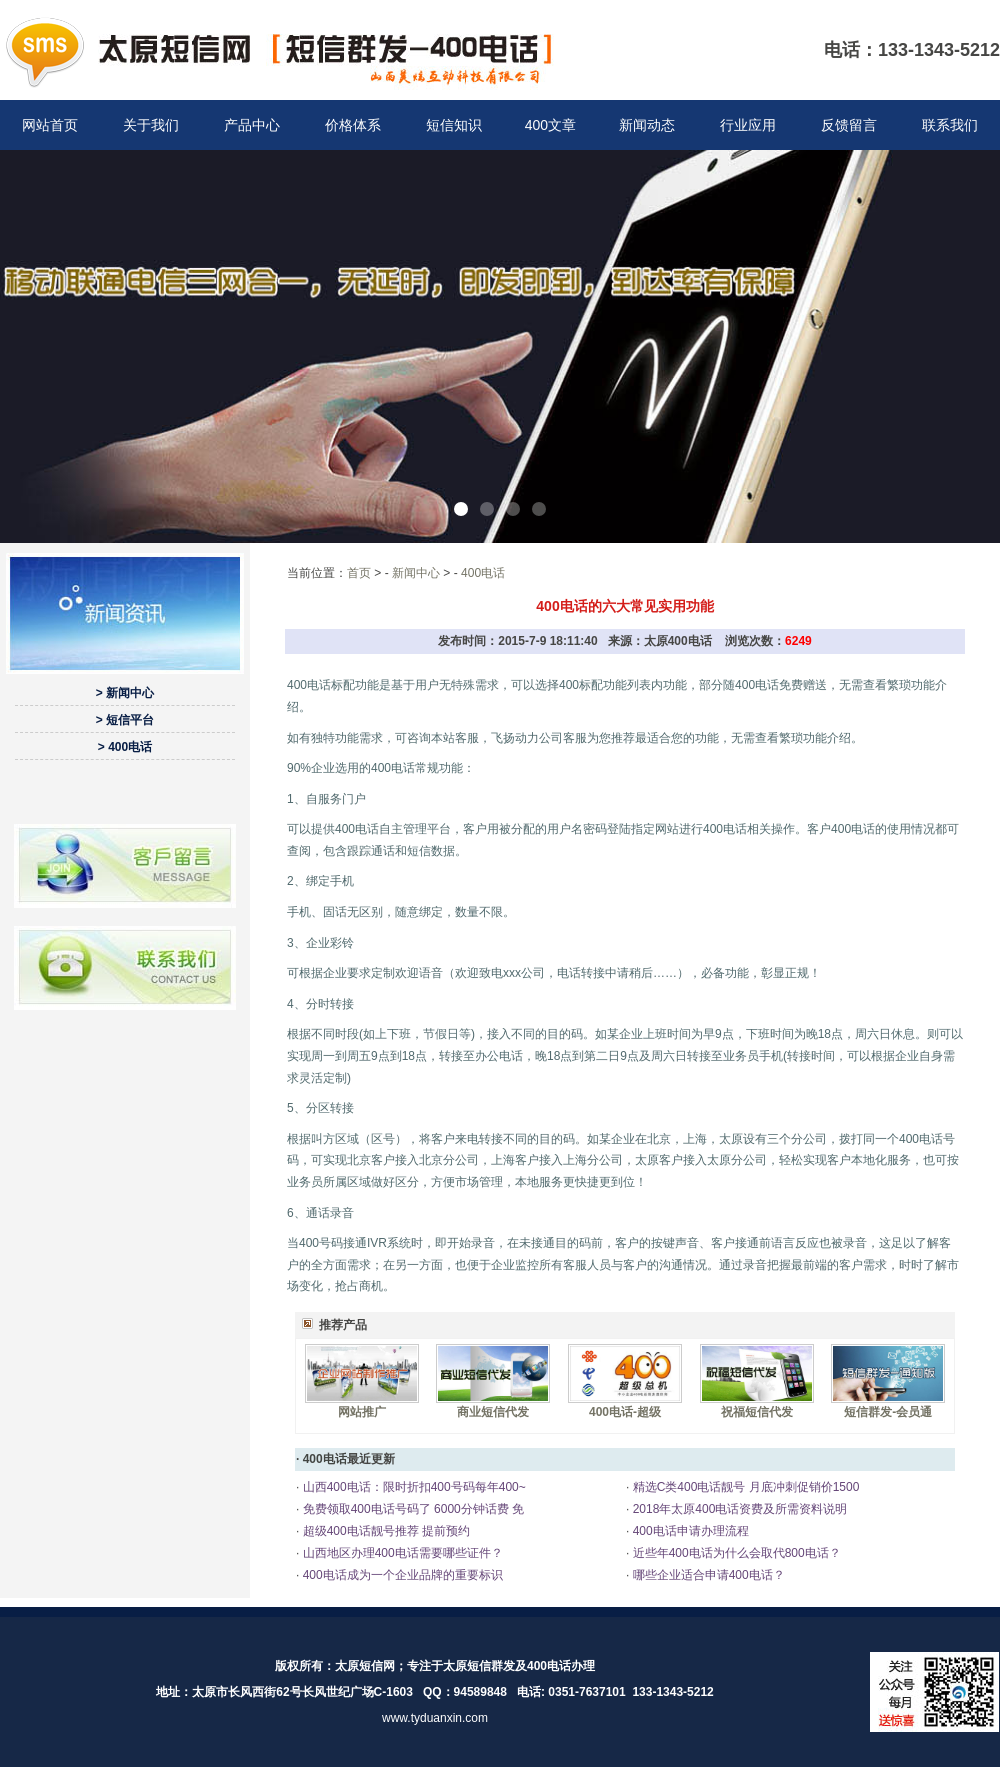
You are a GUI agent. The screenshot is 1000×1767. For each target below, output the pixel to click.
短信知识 (454, 125)
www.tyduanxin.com (435, 1718)
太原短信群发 (479, 1666)
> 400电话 (125, 747)
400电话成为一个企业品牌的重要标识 (400, 1575)
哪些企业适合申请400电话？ (706, 1575)
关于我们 (151, 125)
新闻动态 (647, 125)
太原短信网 (365, 1666)
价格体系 (353, 125)
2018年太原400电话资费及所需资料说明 (738, 1509)
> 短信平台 (125, 720)
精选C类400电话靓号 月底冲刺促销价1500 (744, 1487)
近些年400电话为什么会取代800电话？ (734, 1553)
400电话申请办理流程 (688, 1531)
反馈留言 (849, 125)
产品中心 (252, 125)
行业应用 (748, 125)
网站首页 (50, 125)
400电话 (483, 573)
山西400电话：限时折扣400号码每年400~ (412, 1487)
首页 (359, 573)
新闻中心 (416, 573)
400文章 (550, 125)
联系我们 (950, 125)
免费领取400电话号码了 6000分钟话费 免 (411, 1509)
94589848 (480, 1692)
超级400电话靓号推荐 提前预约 (384, 1531)
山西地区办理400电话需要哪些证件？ (400, 1553)
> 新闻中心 (125, 693)
